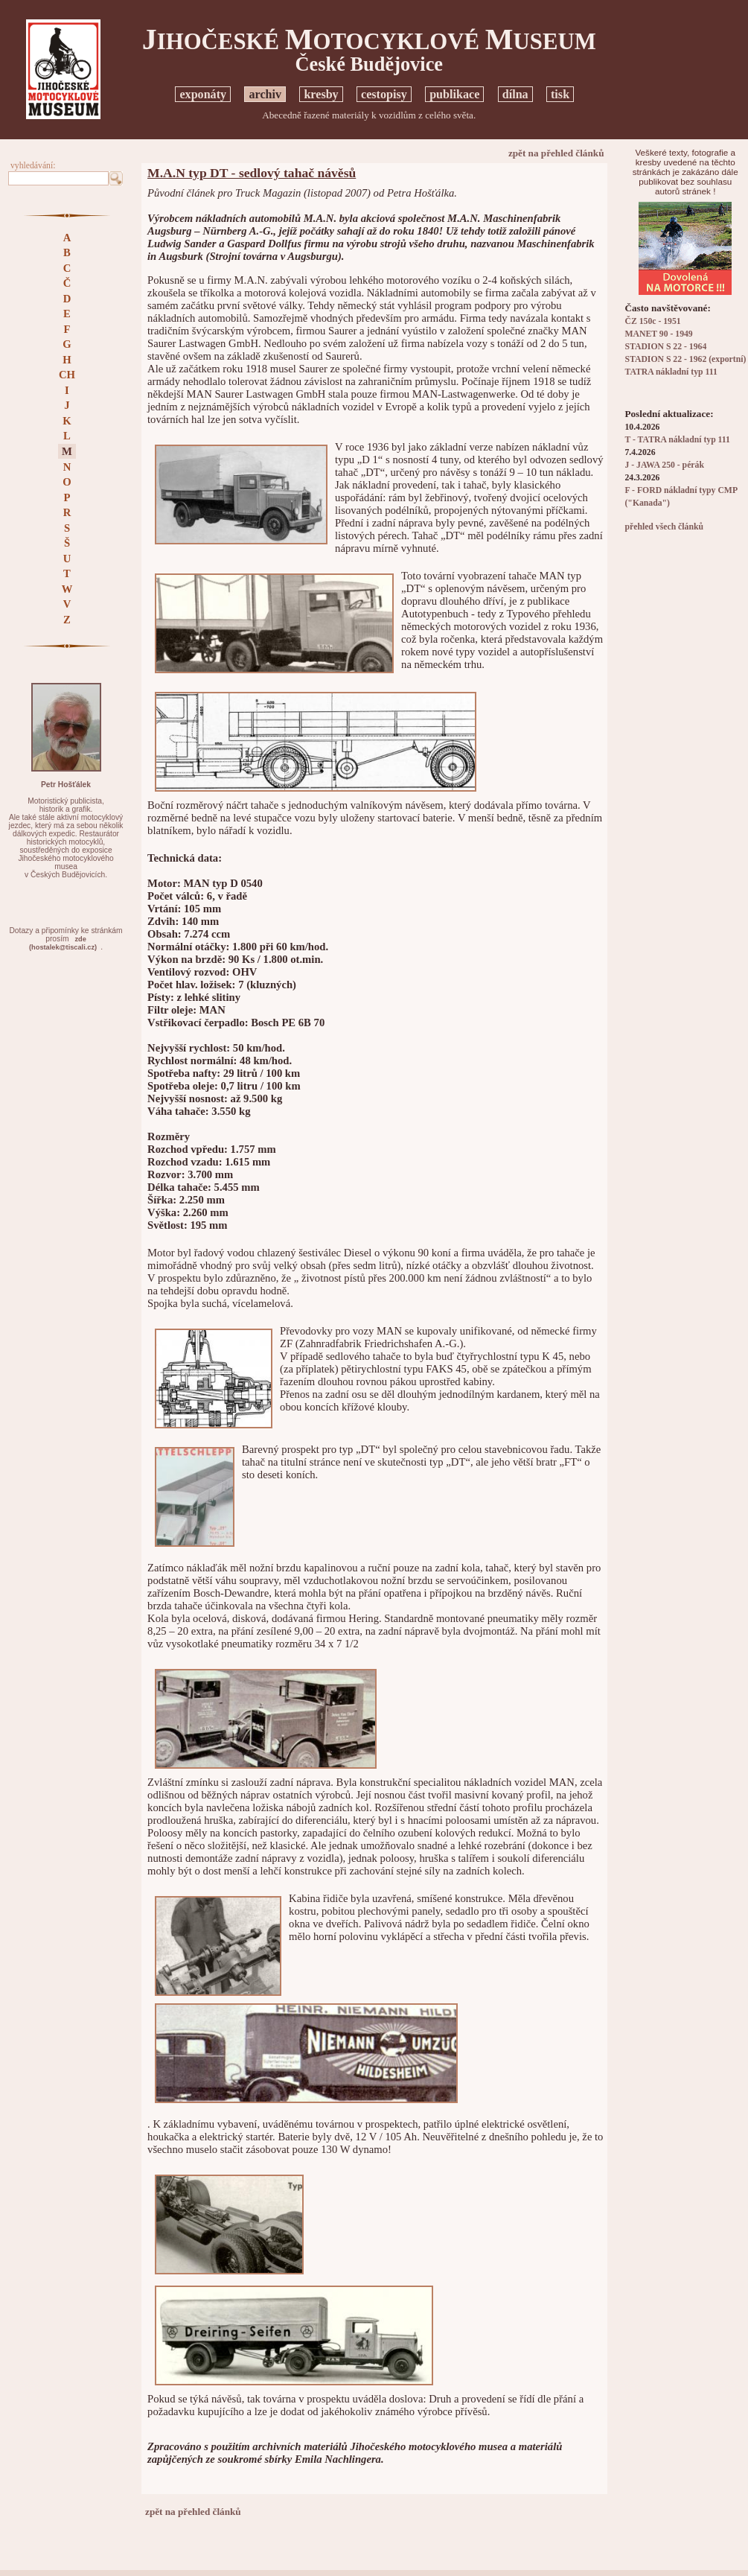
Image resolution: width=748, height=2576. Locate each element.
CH (67, 375)
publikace (454, 94)
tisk (560, 94)
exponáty (202, 94)
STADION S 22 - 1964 (665, 347)
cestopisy (384, 94)
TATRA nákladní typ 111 (670, 372)
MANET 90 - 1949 (658, 334)
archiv (265, 94)
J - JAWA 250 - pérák (663, 465)
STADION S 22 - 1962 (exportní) (685, 359)
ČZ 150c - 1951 (652, 321)
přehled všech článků (663, 527)
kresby (321, 94)
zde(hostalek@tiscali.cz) (63, 943)
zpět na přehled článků (556, 153)
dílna (515, 94)
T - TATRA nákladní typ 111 (676, 440)
